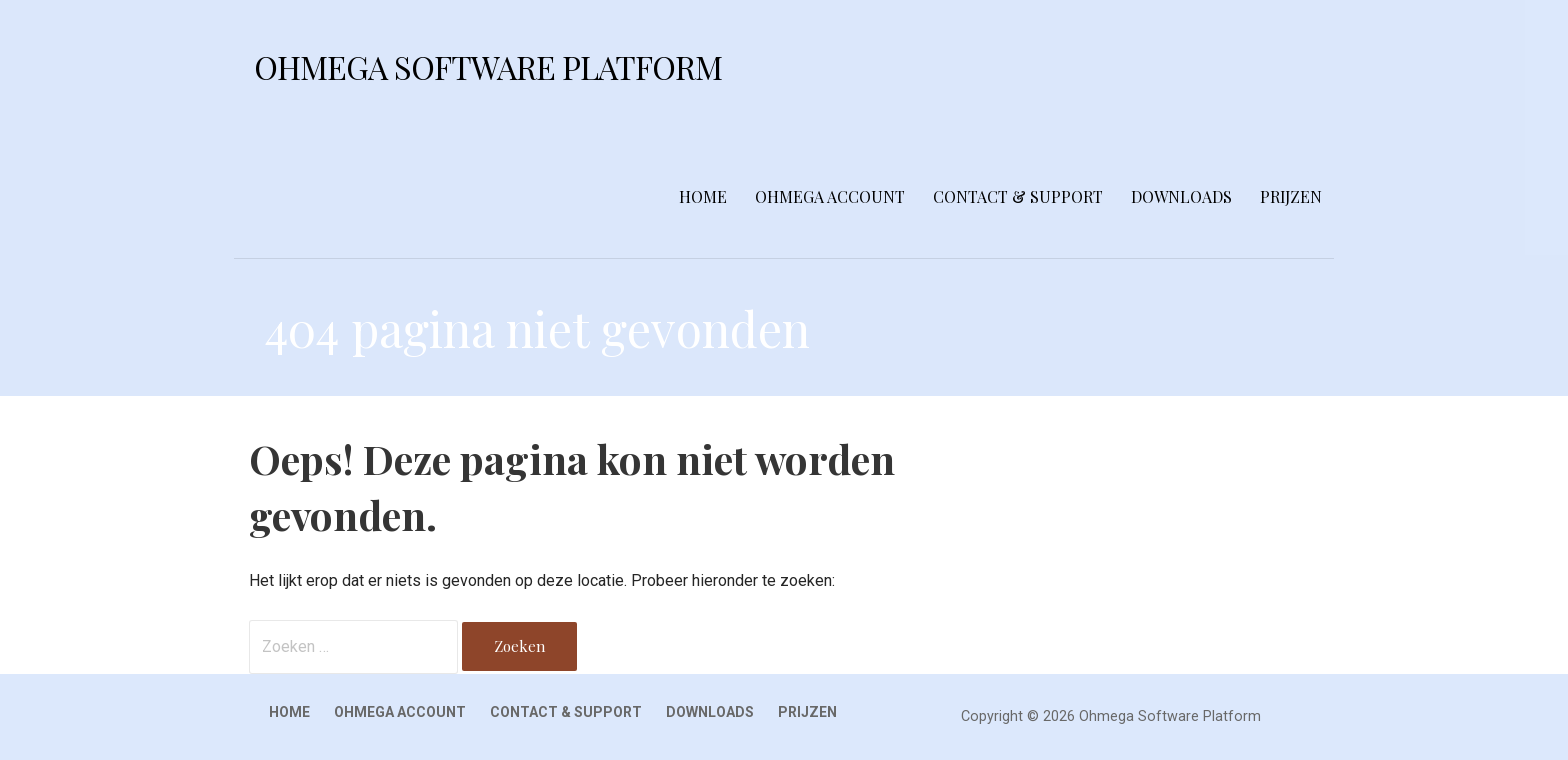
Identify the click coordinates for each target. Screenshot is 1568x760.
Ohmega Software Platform (488, 66)
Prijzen (1291, 196)
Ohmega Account (830, 196)
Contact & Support (1018, 196)
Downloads (1181, 196)
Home (703, 196)
